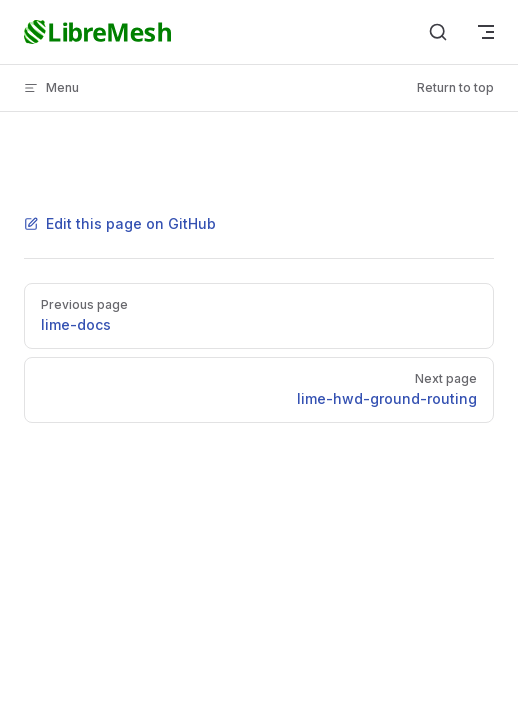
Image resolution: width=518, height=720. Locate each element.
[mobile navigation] (486, 32)
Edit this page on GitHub (120, 223)
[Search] (438, 32)
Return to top (455, 87)
